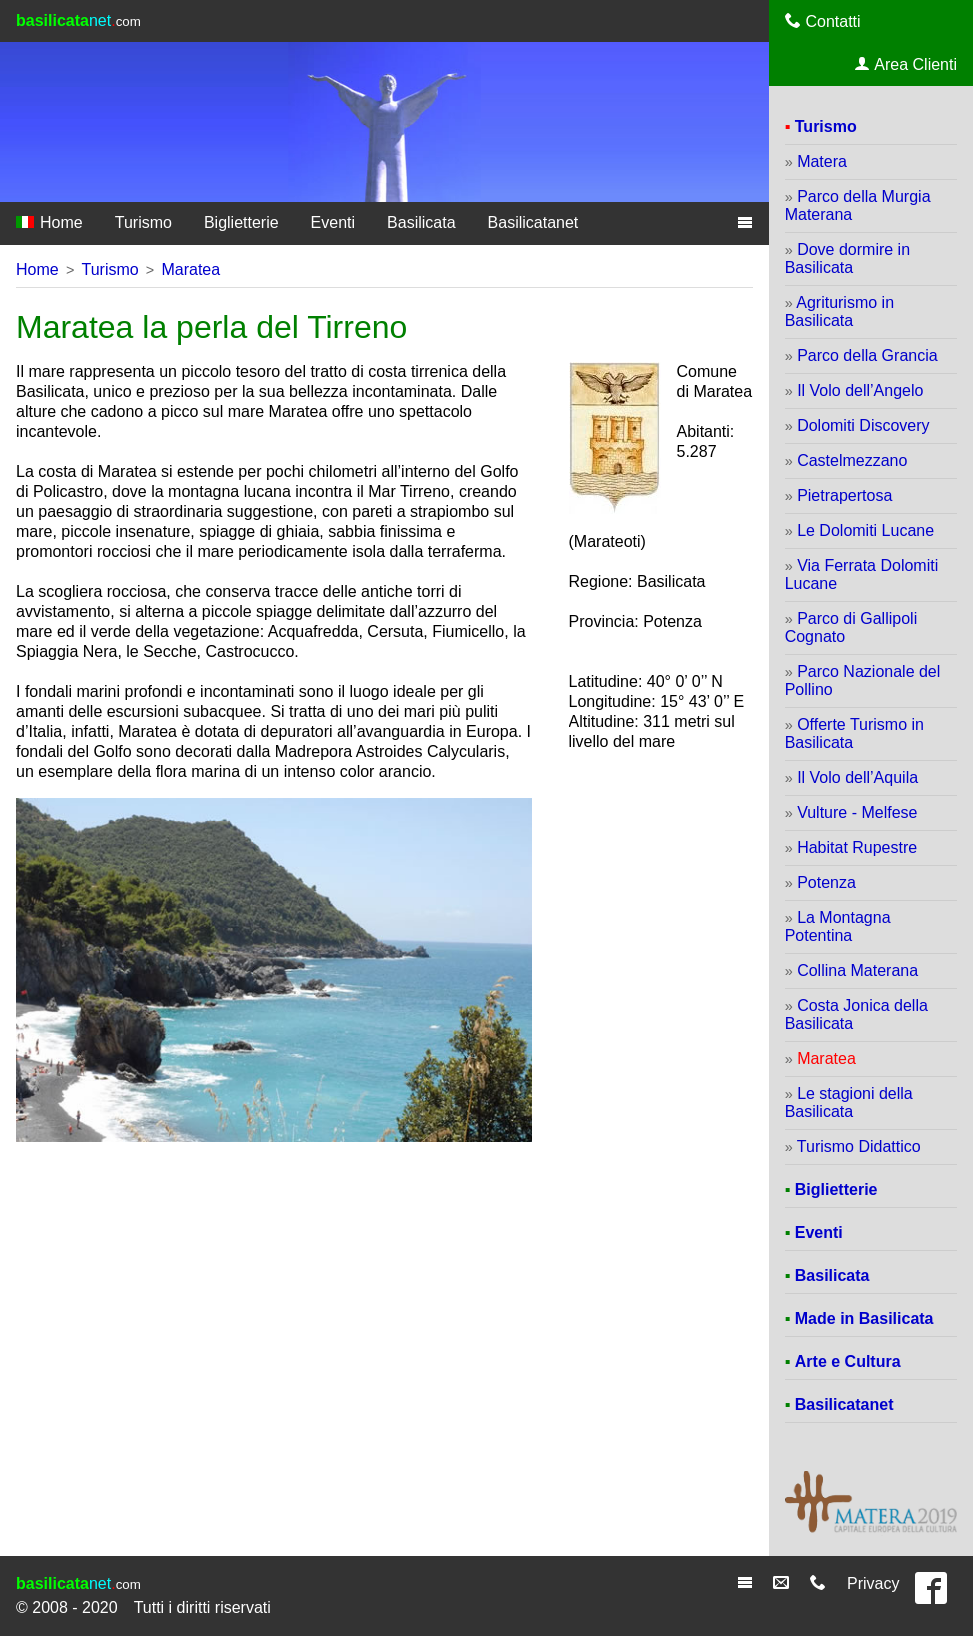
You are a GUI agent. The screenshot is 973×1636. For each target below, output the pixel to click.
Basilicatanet (533, 222)
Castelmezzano (852, 460)
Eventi (333, 222)
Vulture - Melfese (857, 812)
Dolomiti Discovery (863, 425)
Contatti (823, 21)
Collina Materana (857, 970)
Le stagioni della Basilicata (849, 1102)
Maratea (190, 269)
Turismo (143, 222)
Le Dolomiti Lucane (865, 530)
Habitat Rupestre (857, 847)
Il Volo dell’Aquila (857, 777)
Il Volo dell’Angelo (860, 390)
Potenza (826, 882)
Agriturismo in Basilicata (839, 311)
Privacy (873, 1583)
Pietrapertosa (844, 495)
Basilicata (421, 222)
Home (49, 222)
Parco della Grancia (867, 355)
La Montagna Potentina (838, 926)
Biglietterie (241, 222)
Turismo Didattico (859, 1146)
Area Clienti (906, 64)
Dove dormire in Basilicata (847, 258)
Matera (822, 161)
